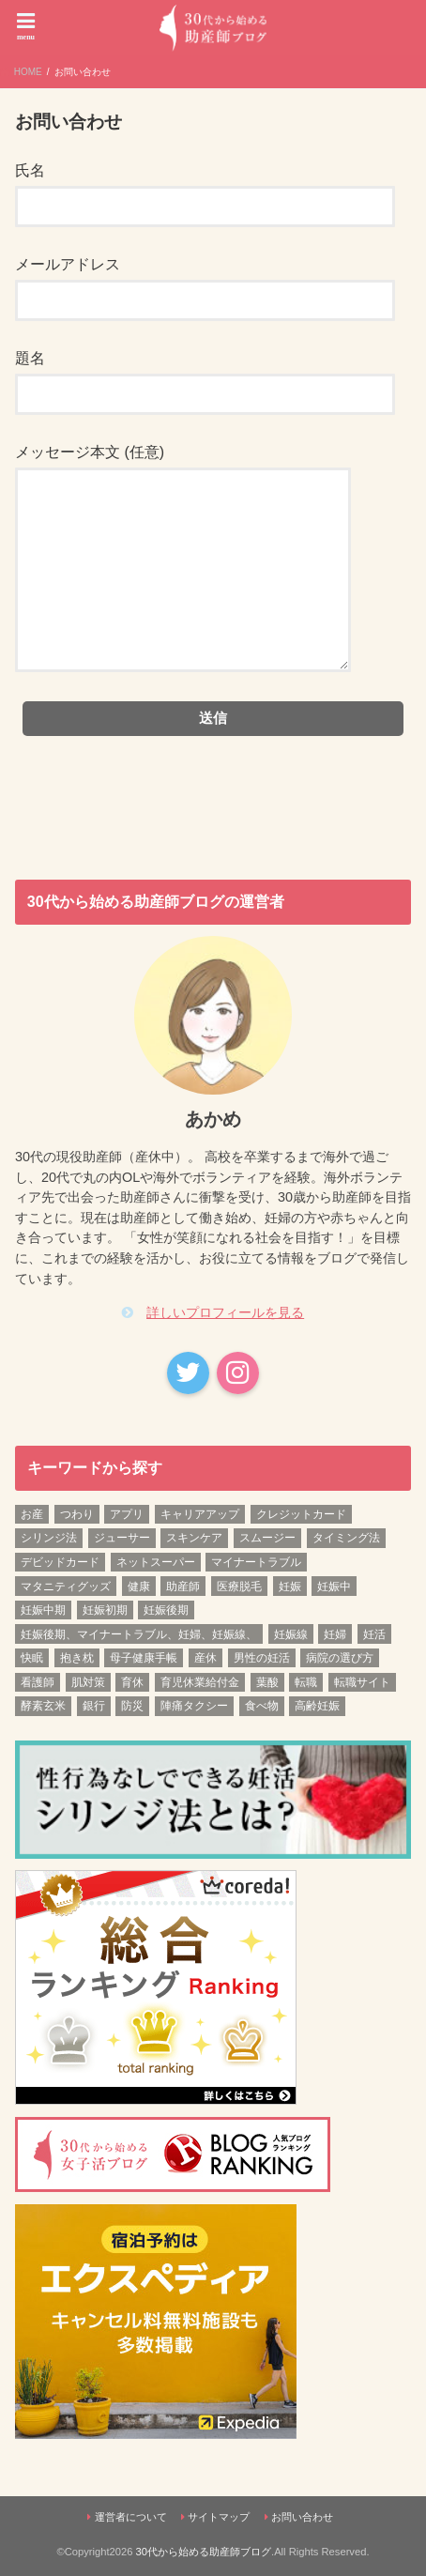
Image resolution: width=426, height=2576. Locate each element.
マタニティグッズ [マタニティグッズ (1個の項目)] (66, 1586)
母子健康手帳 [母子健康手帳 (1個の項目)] (143, 1657)
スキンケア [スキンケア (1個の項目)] (194, 1537)
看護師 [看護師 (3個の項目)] (37, 1682)
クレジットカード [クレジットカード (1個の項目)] (301, 1514)
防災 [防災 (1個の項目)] (132, 1705)
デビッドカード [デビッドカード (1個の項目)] (60, 1562)
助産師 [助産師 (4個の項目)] (183, 1586)
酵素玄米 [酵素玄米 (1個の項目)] (43, 1705)
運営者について (131, 2516)
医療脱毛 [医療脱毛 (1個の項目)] (239, 1586)
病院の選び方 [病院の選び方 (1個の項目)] (339, 1657)
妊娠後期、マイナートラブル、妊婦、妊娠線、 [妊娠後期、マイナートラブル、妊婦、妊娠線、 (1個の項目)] (139, 1634)
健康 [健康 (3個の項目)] (139, 1586)
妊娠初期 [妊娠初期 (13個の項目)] (105, 1610)
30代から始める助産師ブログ (203, 2551)
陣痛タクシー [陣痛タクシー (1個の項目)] (194, 1705)
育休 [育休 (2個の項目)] (132, 1682)
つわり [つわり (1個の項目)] (77, 1514)
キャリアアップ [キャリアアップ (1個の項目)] (199, 1514)
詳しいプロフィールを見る (225, 1312)
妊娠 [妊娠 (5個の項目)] (290, 1586)
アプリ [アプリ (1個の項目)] (127, 1514)
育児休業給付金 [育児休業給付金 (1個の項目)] (199, 1682)
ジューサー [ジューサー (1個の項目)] (122, 1537)
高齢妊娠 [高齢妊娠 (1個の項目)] (317, 1705)
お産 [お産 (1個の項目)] (32, 1514)
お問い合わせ (302, 2516)
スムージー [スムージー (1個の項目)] (267, 1537)
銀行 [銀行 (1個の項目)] (94, 1705)
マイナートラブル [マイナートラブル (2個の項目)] (256, 1562)
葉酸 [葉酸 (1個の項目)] (267, 1682)
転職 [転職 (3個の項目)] (306, 1682)
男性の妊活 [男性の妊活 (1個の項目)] (262, 1657)
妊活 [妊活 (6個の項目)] (374, 1634)
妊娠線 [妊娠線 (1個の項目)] (291, 1634)
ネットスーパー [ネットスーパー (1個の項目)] (155, 1562)
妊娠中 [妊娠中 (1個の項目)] (334, 1586)
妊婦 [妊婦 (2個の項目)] (335, 1634)
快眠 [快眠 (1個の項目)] (32, 1657)
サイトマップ (219, 2516)
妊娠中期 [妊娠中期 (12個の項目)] (43, 1610)
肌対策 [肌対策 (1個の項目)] (88, 1682)
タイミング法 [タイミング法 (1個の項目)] (346, 1537)
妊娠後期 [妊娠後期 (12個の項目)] (166, 1610)
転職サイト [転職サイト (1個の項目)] (362, 1682)
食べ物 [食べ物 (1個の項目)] (262, 1705)
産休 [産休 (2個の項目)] (205, 1657)
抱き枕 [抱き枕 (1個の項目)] (77, 1657)
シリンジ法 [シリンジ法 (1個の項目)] (49, 1537)
